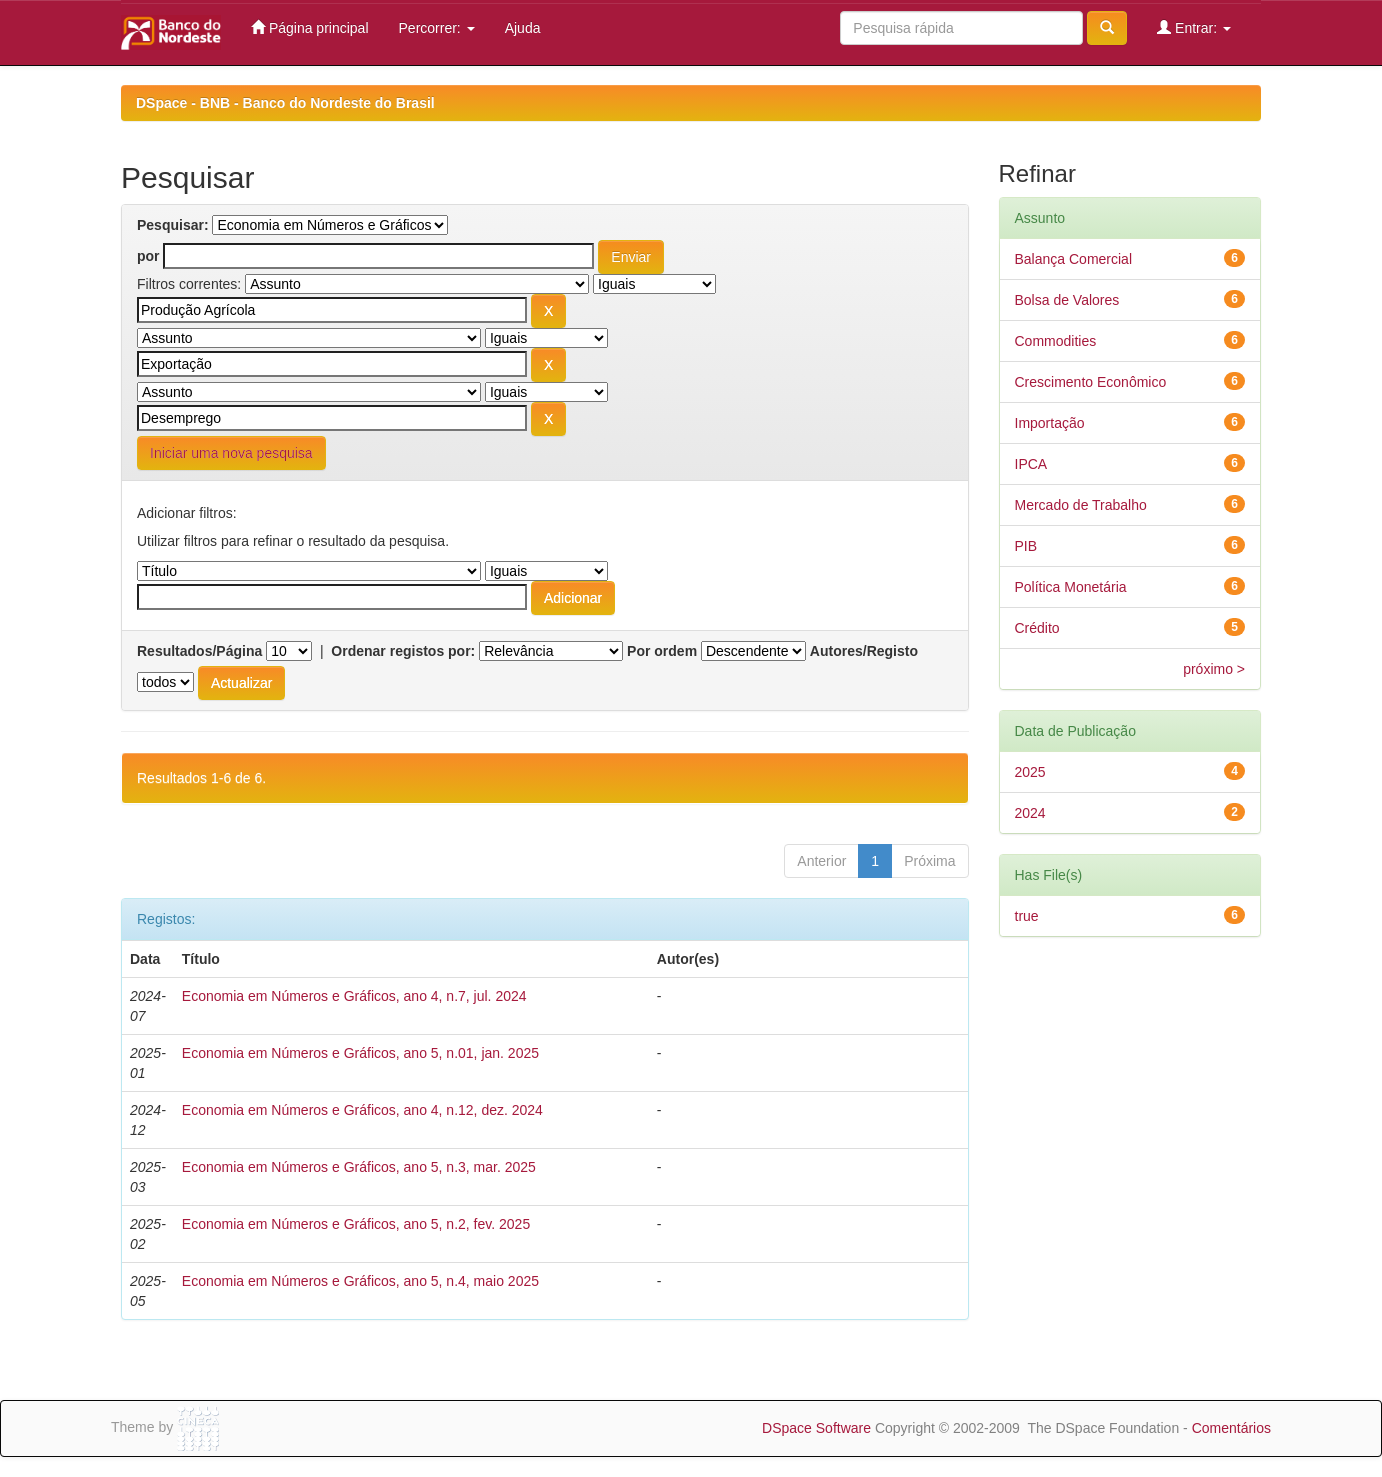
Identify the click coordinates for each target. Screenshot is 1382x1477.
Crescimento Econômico (1091, 382)
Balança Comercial (1074, 259)
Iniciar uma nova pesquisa (231, 453)
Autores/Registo (864, 651)
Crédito (1037, 628)
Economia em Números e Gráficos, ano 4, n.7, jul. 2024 (354, 996)
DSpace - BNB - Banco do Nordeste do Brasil (285, 103)
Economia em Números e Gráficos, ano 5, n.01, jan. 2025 (360, 1053)
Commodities (1056, 341)
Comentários (1231, 1428)
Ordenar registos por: (403, 651)
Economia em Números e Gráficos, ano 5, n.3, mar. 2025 (359, 1167)
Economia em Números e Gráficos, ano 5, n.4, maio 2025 (360, 1281)
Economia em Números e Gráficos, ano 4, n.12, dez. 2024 (362, 1110)
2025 (1030, 772)
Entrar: (1194, 27)
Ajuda (523, 28)
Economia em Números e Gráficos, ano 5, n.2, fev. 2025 (356, 1224)
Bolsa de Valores (1067, 300)
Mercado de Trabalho (1081, 505)
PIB (1026, 546)
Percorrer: (437, 28)
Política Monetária (1071, 587)
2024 (1030, 813)
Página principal (310, 27)
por (148, 256)
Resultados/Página (199, 651)
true (1027, 916)
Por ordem (662, 651)
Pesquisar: (173, 225)
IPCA (1031, 464)
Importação (1050, 423)
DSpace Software (816, 1428)
